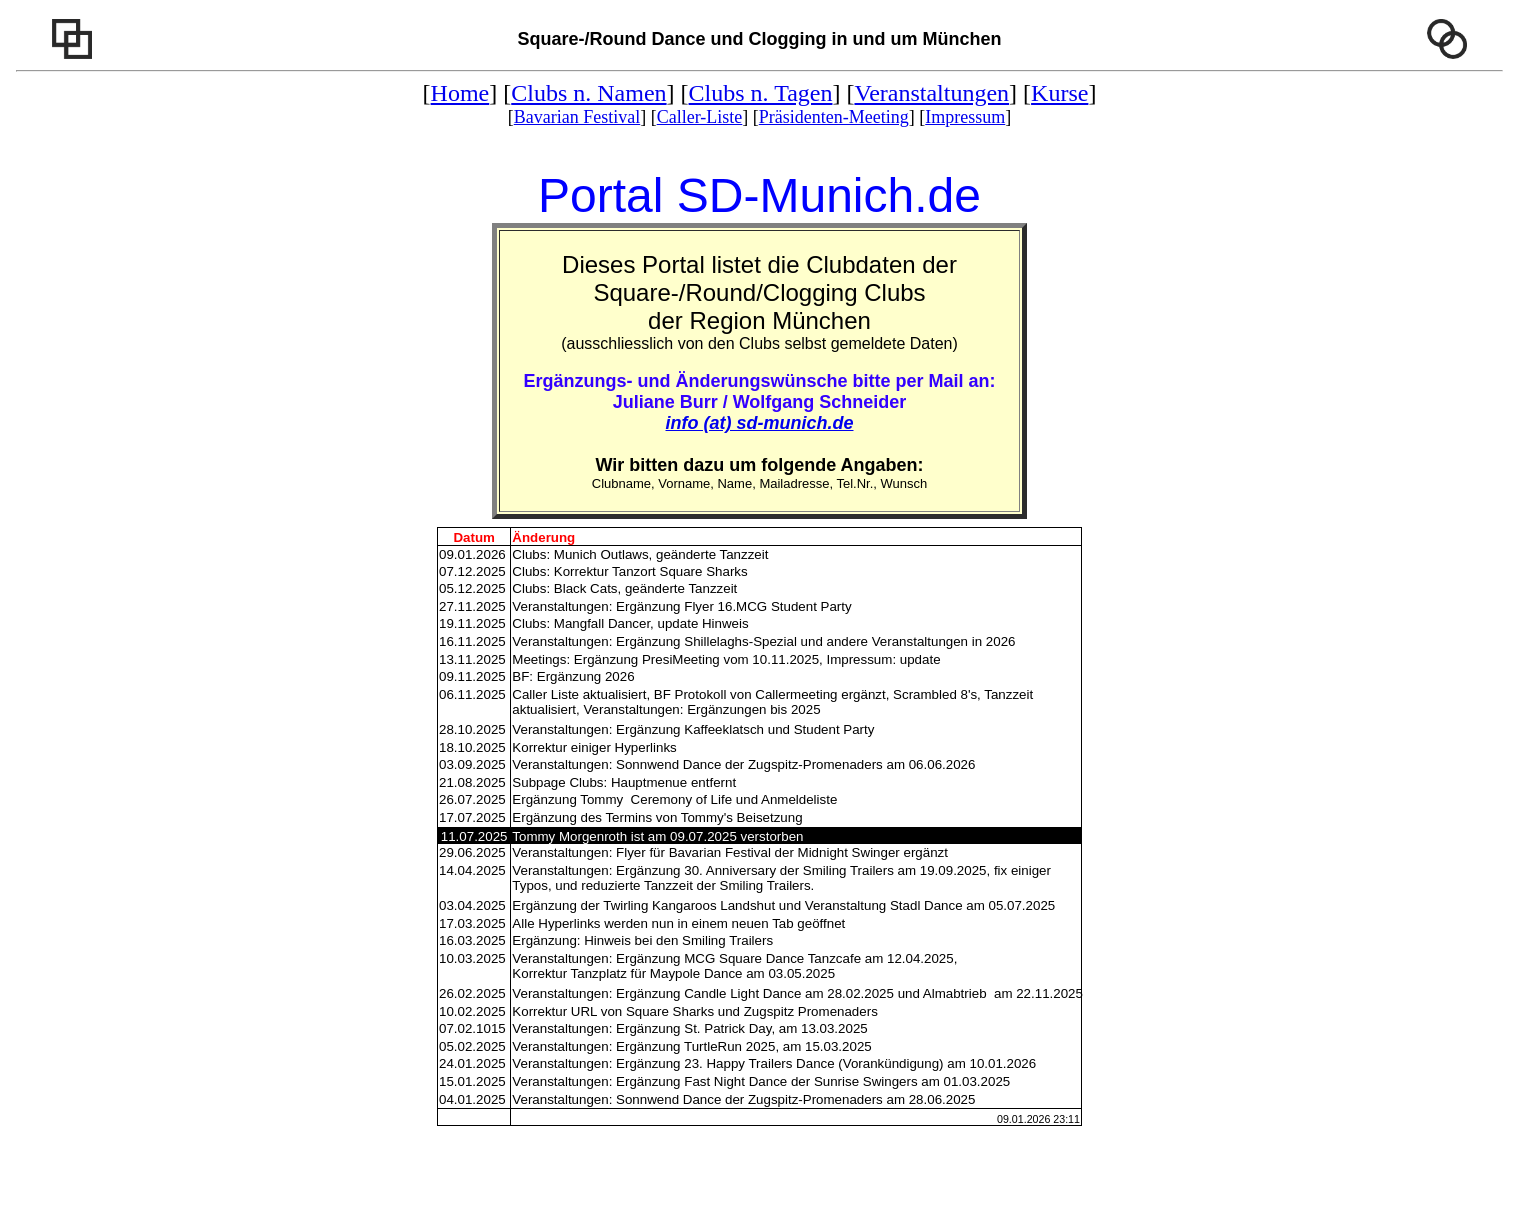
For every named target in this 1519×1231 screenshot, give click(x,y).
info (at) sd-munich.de (760, 423)
